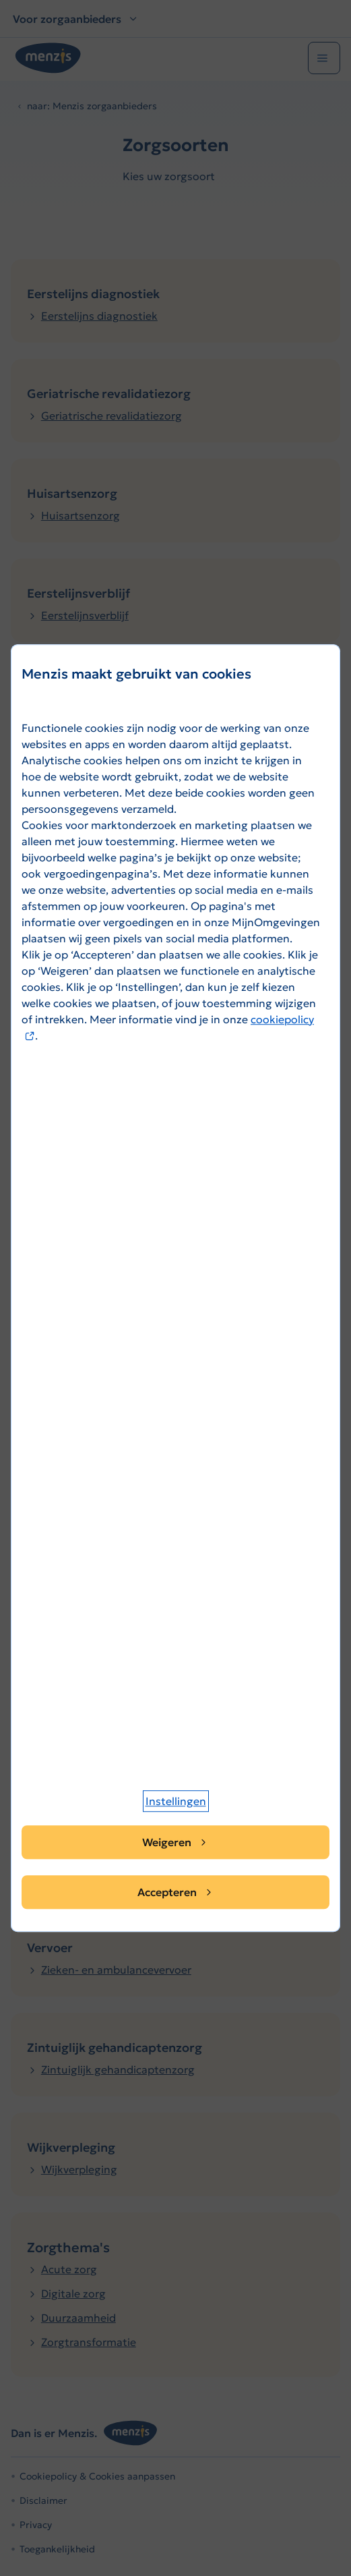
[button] (176, 1801)
